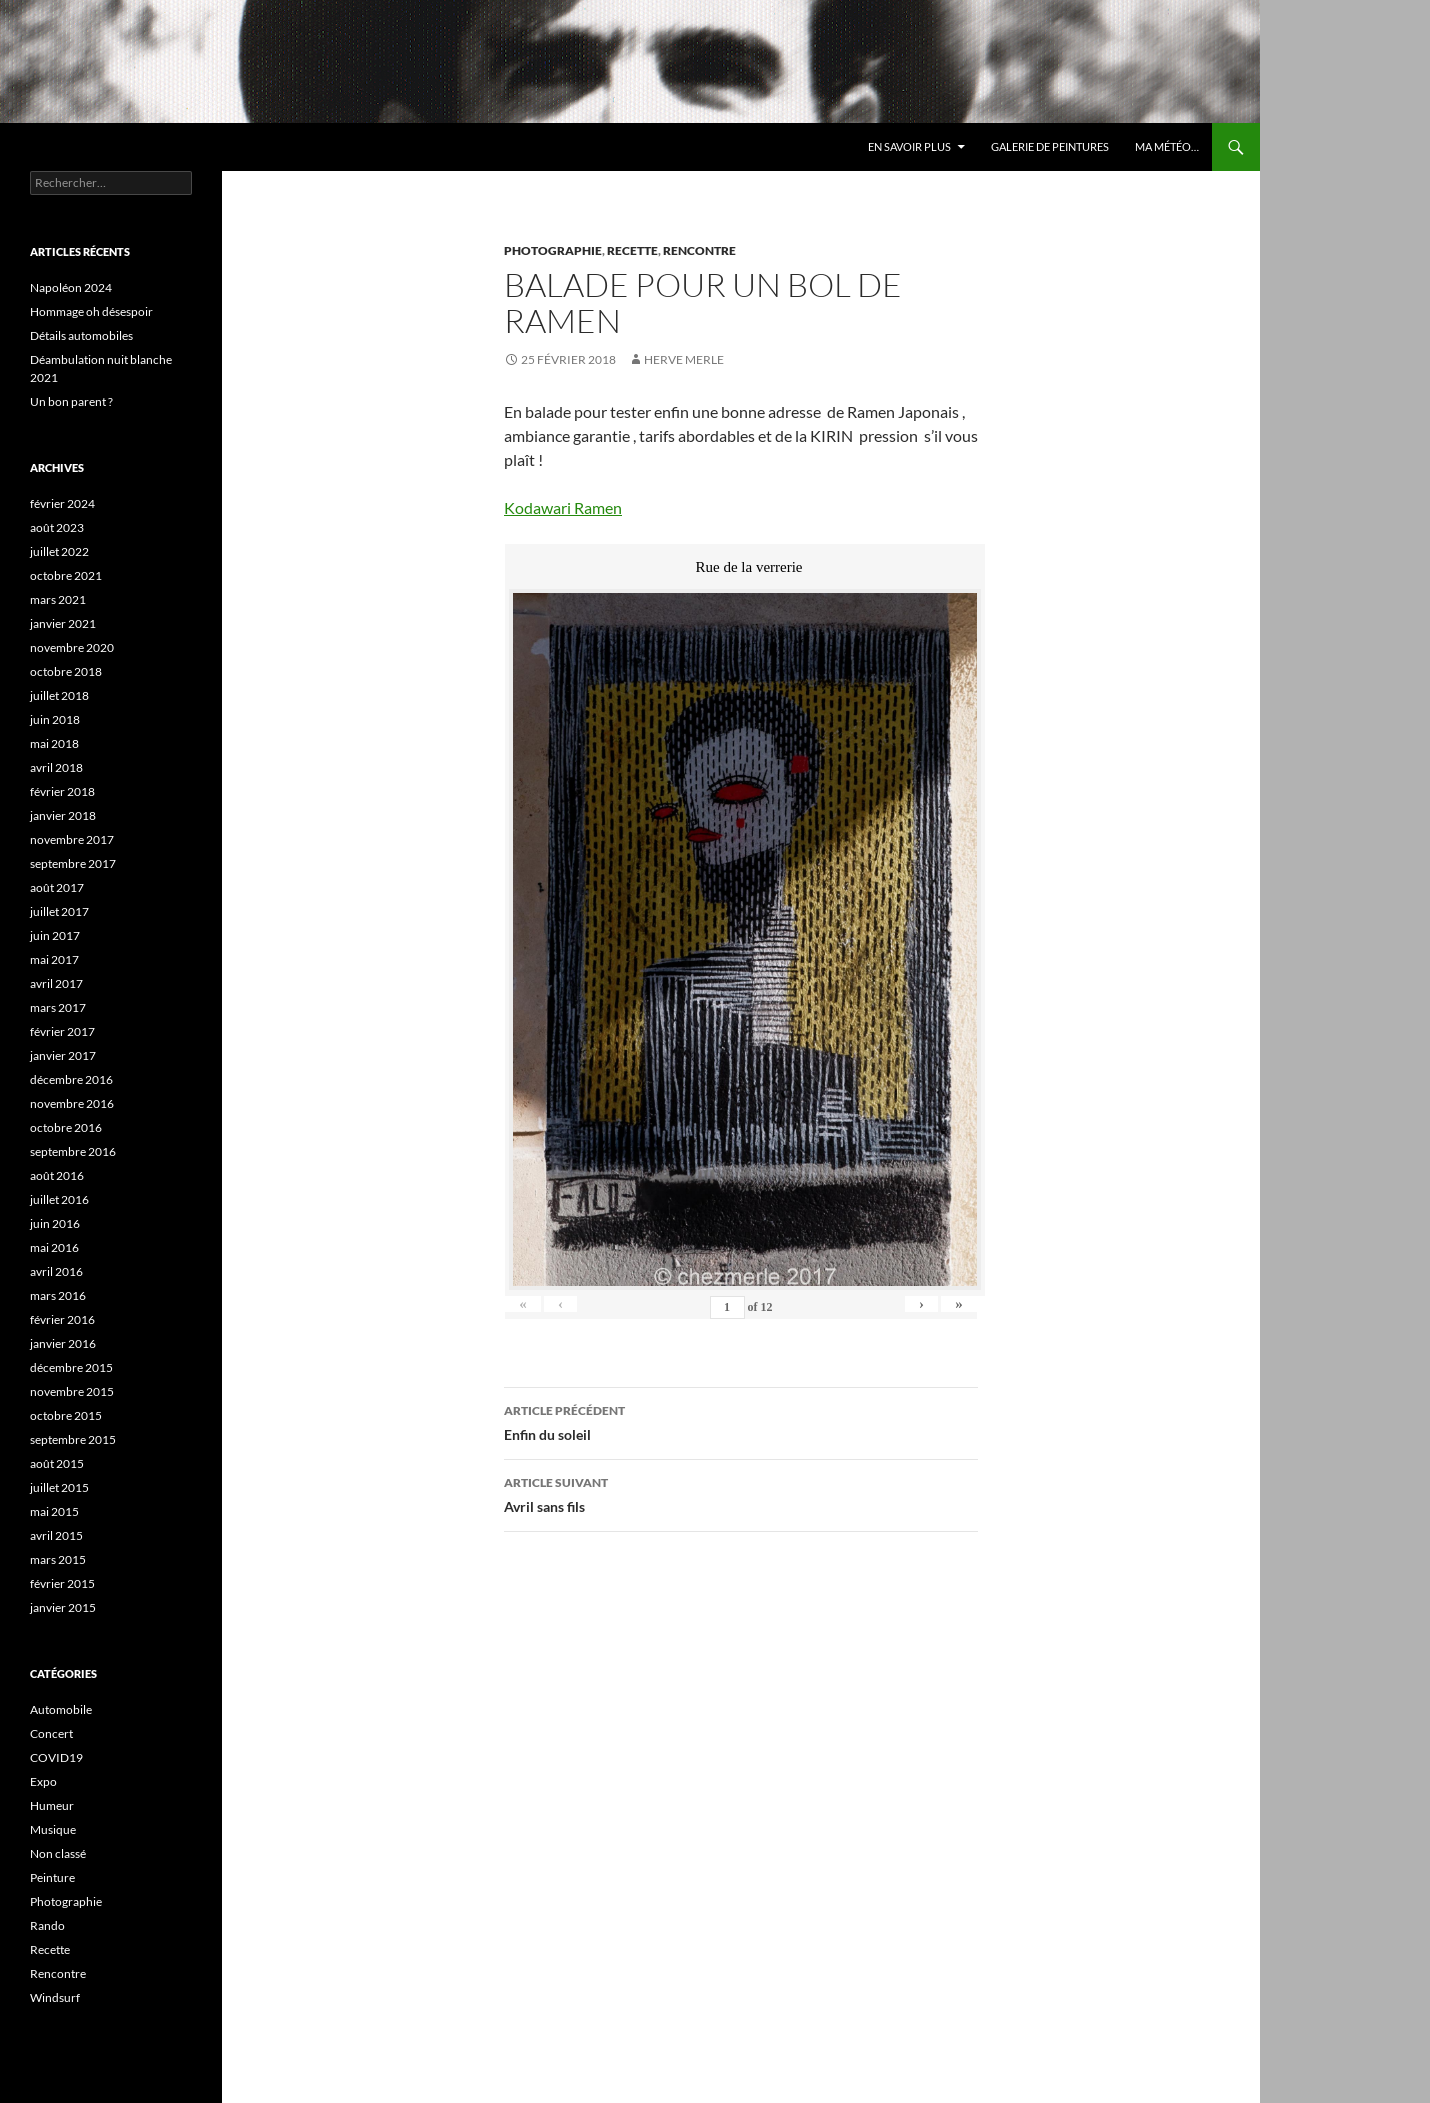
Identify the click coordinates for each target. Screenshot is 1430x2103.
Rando (47, 1925)
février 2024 (62, 503)
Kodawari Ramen (563, 507)
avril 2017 (56, 983)
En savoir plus (909, 146)
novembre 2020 (72, 647)
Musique (53, 1829)
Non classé (58, 1853)
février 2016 (62, 1319)
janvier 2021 (63, 623)
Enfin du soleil (741, 1421)
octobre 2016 (66, 1127)
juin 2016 (55, 1223)
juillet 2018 (59, 695)
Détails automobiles (81, 335)
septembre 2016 (73, 1151)
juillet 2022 (59, 551)
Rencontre (699, 250)
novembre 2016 (72, 1103)
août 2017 (57, 887)
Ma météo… (1167, 146)
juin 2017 (55, 935)
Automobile (61, 1709)
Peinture (52, 1877)
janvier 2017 (63, 1055)
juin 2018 (55, 719)
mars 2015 (58, 1559)
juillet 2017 (59, 911)
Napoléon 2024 (71, 287)
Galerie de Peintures (1050, 146)
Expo (43, 1781)
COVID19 (56, 1757)
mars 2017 (58, 1007)
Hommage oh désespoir (91, 311)
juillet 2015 (59, 1487)
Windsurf (55, 1997)
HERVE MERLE (684, 359)
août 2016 (57, 1175)
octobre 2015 (66, 1415)
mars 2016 (58, 1295)
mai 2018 (54, 743)
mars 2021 (58, 599)
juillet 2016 (59, 1199)
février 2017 (62, 1031)
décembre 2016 (71, 1079)
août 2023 (57, 527)
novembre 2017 (72, 839)
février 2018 (62, 791)
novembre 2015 (72, 1391)
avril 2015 (56, 1535)
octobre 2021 (66, 575)
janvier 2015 (63, 1607)
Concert (51, 1733)
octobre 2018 (66, 671)
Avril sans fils (741, 1493)
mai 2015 (54, 1511)
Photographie (553, 250)
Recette (632, 250)
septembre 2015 (73, 1439)
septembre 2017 (73, 863)
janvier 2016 (63, 1343)
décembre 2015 (71, 1367)
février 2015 (62, 1583)
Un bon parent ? (71, 401)
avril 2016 (56, 1271)
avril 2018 (56, 767)
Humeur (52, 1805)
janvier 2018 (63, 815)
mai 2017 (54, 959)
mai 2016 (54, 1247)
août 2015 (57, 1463)
